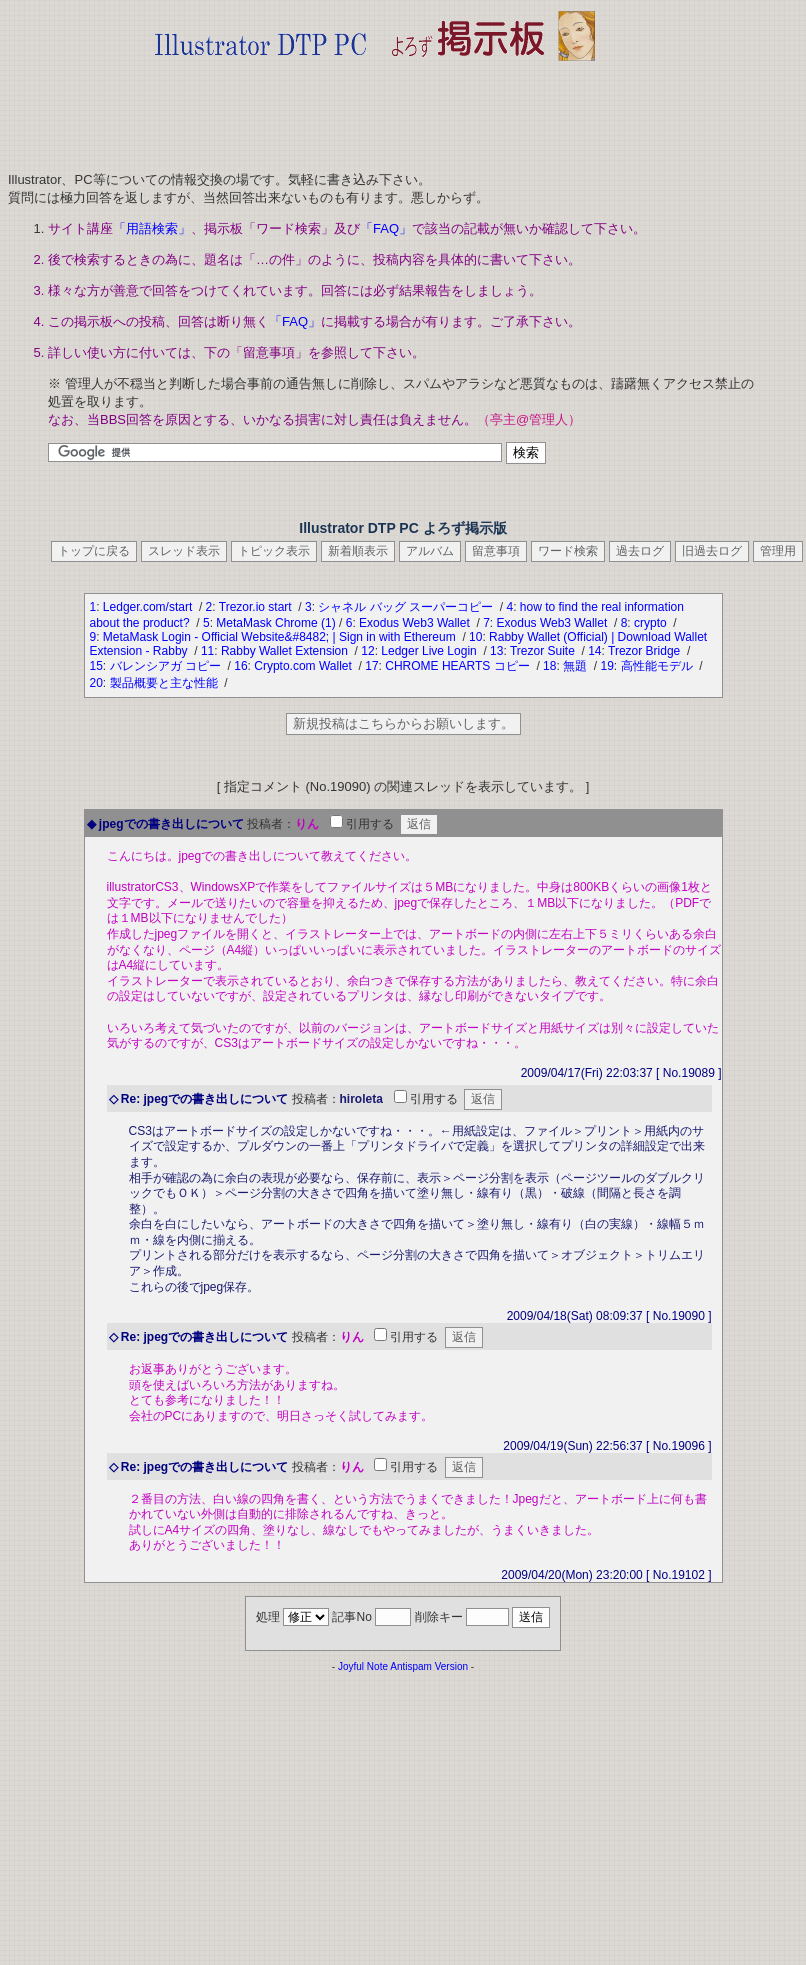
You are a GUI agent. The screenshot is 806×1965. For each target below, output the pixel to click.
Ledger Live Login (430, 651)
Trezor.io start (257, 607)
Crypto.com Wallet (304, 666)
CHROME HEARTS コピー (459, 666)
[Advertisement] (375, 110)
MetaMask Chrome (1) (275, 623)
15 (96, 666)
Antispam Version (429, 1666)
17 (371, 666)
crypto (652, 623)
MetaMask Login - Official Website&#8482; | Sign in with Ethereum (281, 637)
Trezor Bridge (646, 651)
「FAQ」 (386, 228)
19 (606, 666)
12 (367, 651)
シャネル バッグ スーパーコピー (407, 607)
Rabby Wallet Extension (286, 651)
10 (475, 637)
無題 (576, 666)
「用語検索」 (152, 228)
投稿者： (271, 824)
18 (549, 666)
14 (594, 651)
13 (496, 651)
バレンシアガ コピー (167, 666)
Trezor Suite (544, 651)
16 (240, 666)
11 (207, 651)
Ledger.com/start (149, 607)
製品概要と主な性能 (165, 683)
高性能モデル (658, 666)
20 (96, 683)
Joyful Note (363, 1666)
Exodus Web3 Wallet (416, 623)
